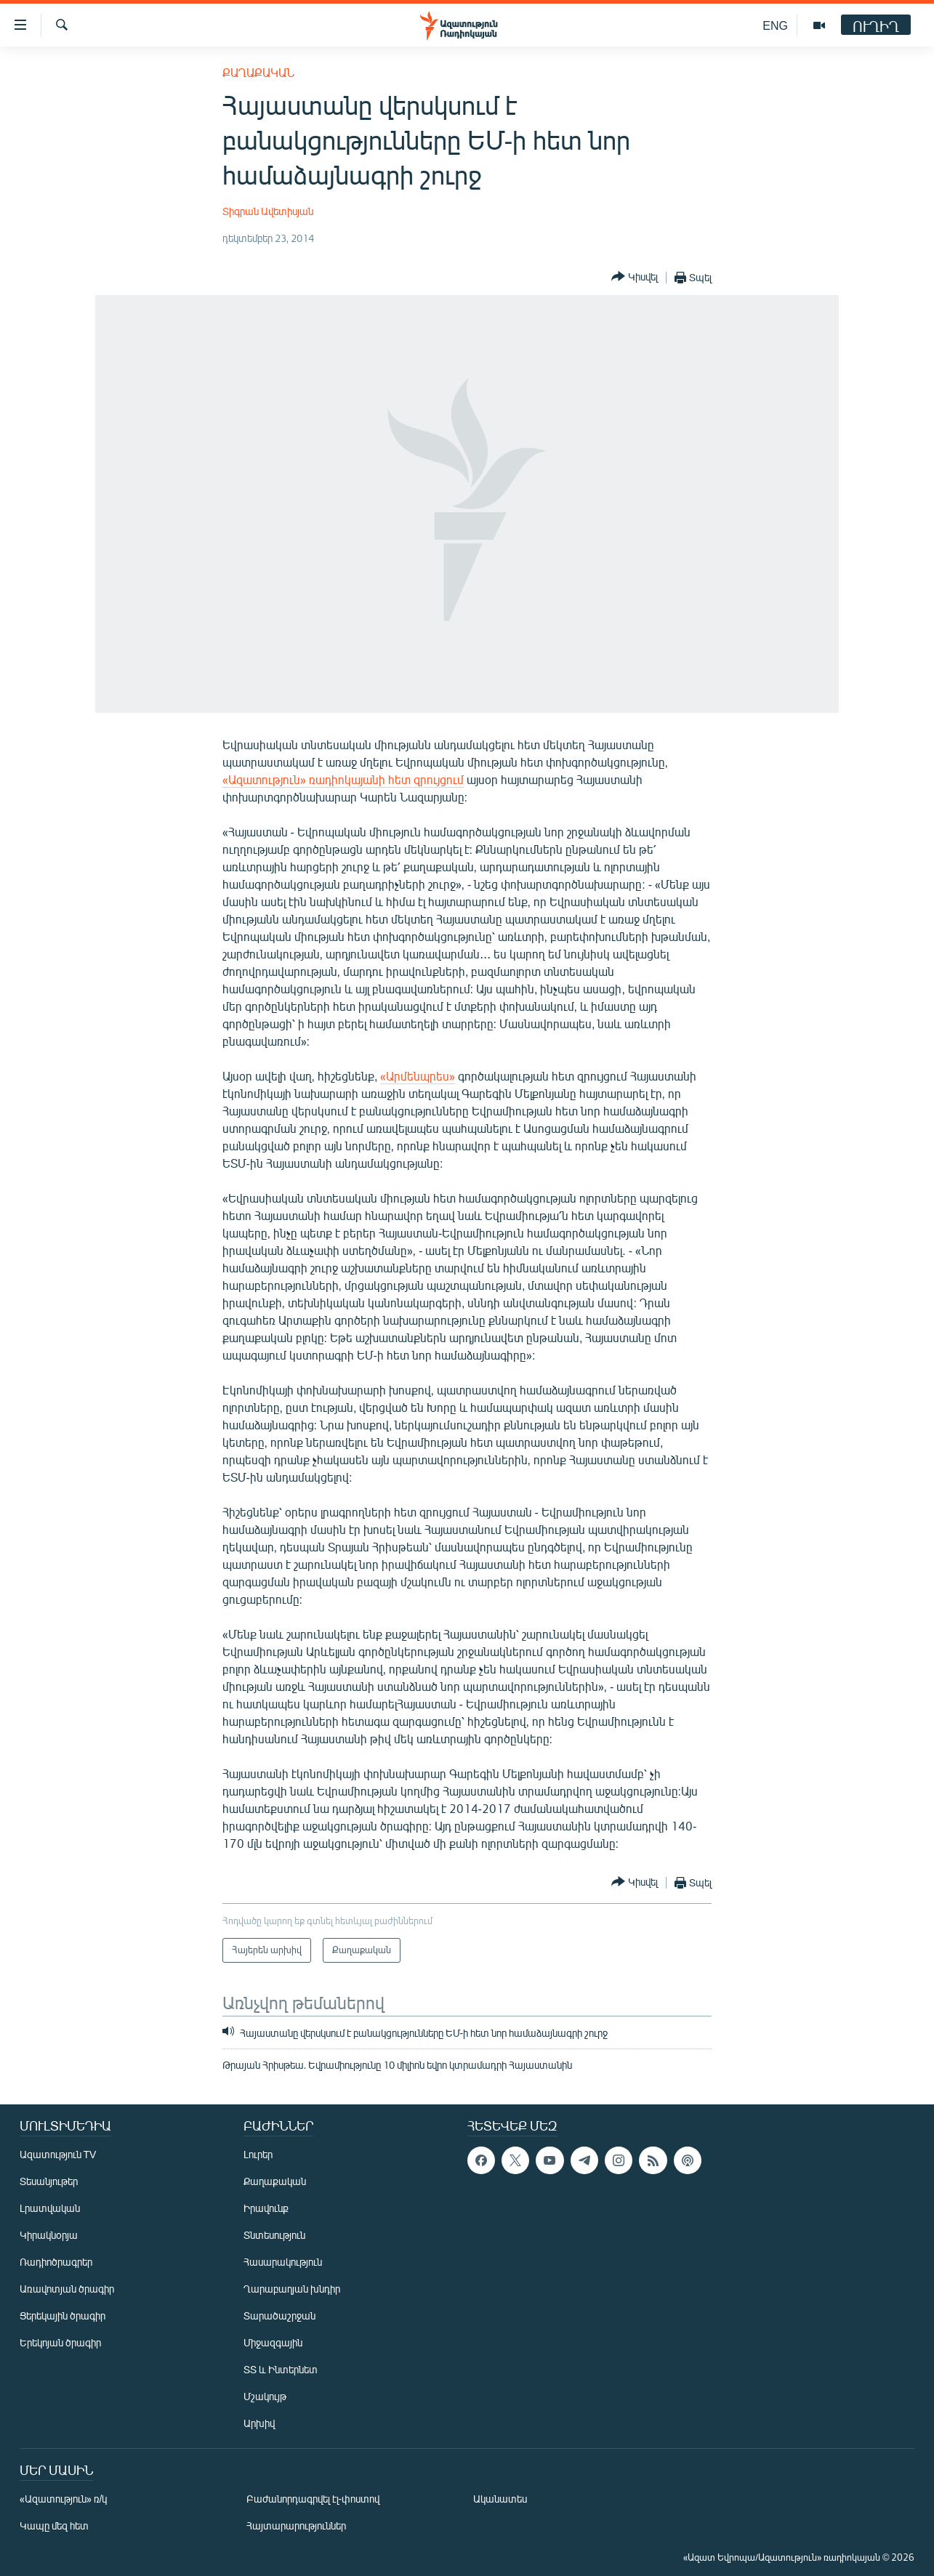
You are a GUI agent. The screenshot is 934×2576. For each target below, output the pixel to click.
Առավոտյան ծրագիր (67, 2288)
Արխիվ (259, 2423)
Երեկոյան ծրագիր (60, 2342)
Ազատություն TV (58, 2154)
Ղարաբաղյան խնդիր (291, 2288)
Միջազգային (272, 2342)
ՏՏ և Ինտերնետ (280, 2369)
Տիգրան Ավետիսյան (267, 211)
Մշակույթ (264, 2396)
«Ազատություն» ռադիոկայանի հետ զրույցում (343, 779)
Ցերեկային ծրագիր (62, 2315)
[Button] (634, 277)
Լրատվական (50, 2208)
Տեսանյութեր (49, 2181)
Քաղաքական (258, 72)
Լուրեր (258, 2154)
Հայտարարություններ (296, 2525)
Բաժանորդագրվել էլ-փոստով (313, 2498)
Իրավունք (266, 2208)
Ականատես (500, 2498)
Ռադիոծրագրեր (56, 2262)
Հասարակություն (282, 2262)
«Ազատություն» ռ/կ (64, 2498)
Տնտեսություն (274, 2235)
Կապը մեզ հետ (54, 2525)
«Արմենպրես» (417, 1076)
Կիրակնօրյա (49, 2235)
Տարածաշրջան (279, 2315)
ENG (775, 25)
